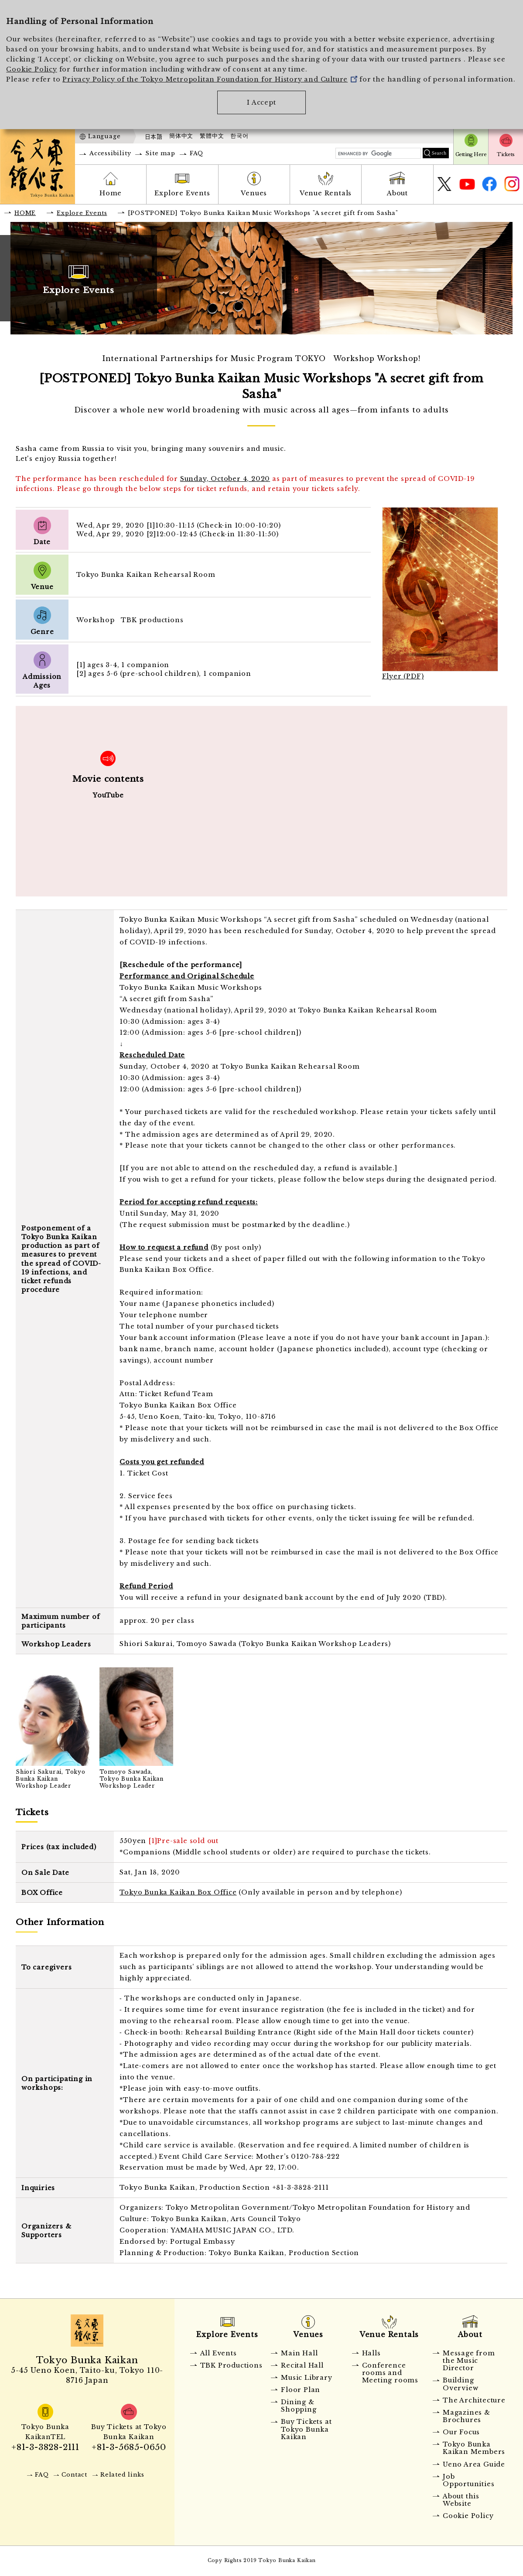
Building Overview (460, 2384)
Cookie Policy (31, 69)
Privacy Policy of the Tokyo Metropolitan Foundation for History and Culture (209, 79)
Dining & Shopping (298, 2405)
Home (110, 193)
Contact (74, 2474)
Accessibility (110, 153)
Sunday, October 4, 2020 (225, 479)
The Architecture (474, 2400)
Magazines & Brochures (466, 2416)
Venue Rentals (326, 193)
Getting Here (470, 154)
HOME (25, 213)
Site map (160, 153)
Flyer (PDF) (403, 676)
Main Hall (299, 2353)
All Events (218, 2353)
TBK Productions (231, 2365)
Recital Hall (302, 2365)
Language (104, 136)
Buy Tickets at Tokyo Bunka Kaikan (306, 2429)
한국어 (239, 136)
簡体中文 (181, 136)
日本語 (154, 136)
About (397, 193)
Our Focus (461, 2432)
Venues (254, 193)
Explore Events (182, 193)
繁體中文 (212, 136)
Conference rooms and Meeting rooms (390, 2373)
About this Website (461, 2500)
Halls (371, 2353)
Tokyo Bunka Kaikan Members (474, 2448)
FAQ (196, 153)
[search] (378, 153)
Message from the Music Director (469, 2360)
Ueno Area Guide (474, 2464)
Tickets (505, 154)
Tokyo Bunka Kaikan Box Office (178, 1892)
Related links (122, 2474)
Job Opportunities (468, 2480)
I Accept (261, 102)
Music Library (306, 2378)
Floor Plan (300, 2390)
